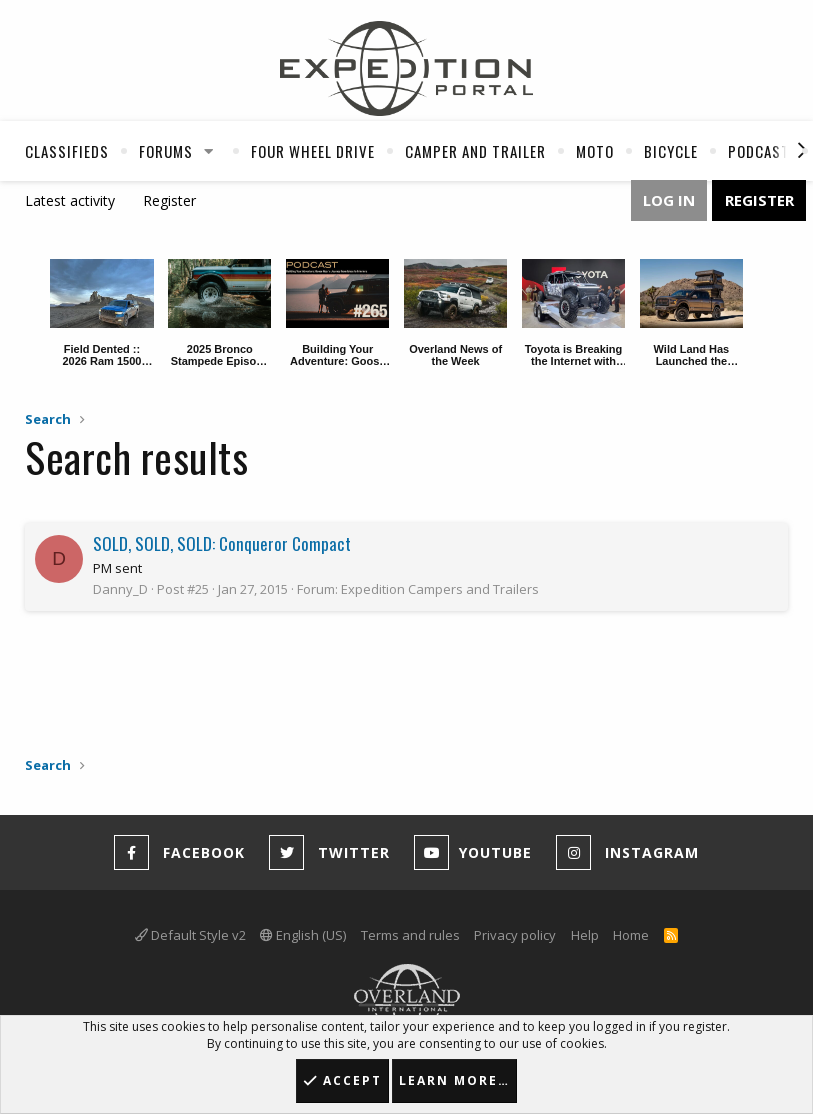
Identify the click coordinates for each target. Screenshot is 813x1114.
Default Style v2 (190, 935)
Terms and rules (410, 935)
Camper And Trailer (475, 151)
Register (169, 200)
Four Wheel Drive (313, 151)
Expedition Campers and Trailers (440, 589)
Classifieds (67, 151)
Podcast (759, 151)
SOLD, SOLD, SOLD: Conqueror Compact (222, 543)
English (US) (303, 935)
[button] (209, 151)
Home (631, 935)
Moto (595, 151)
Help (585, 935)
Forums (166, 151)
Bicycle (671, 151)
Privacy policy (515, 935)
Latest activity (70, 200)
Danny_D (120, 589)
